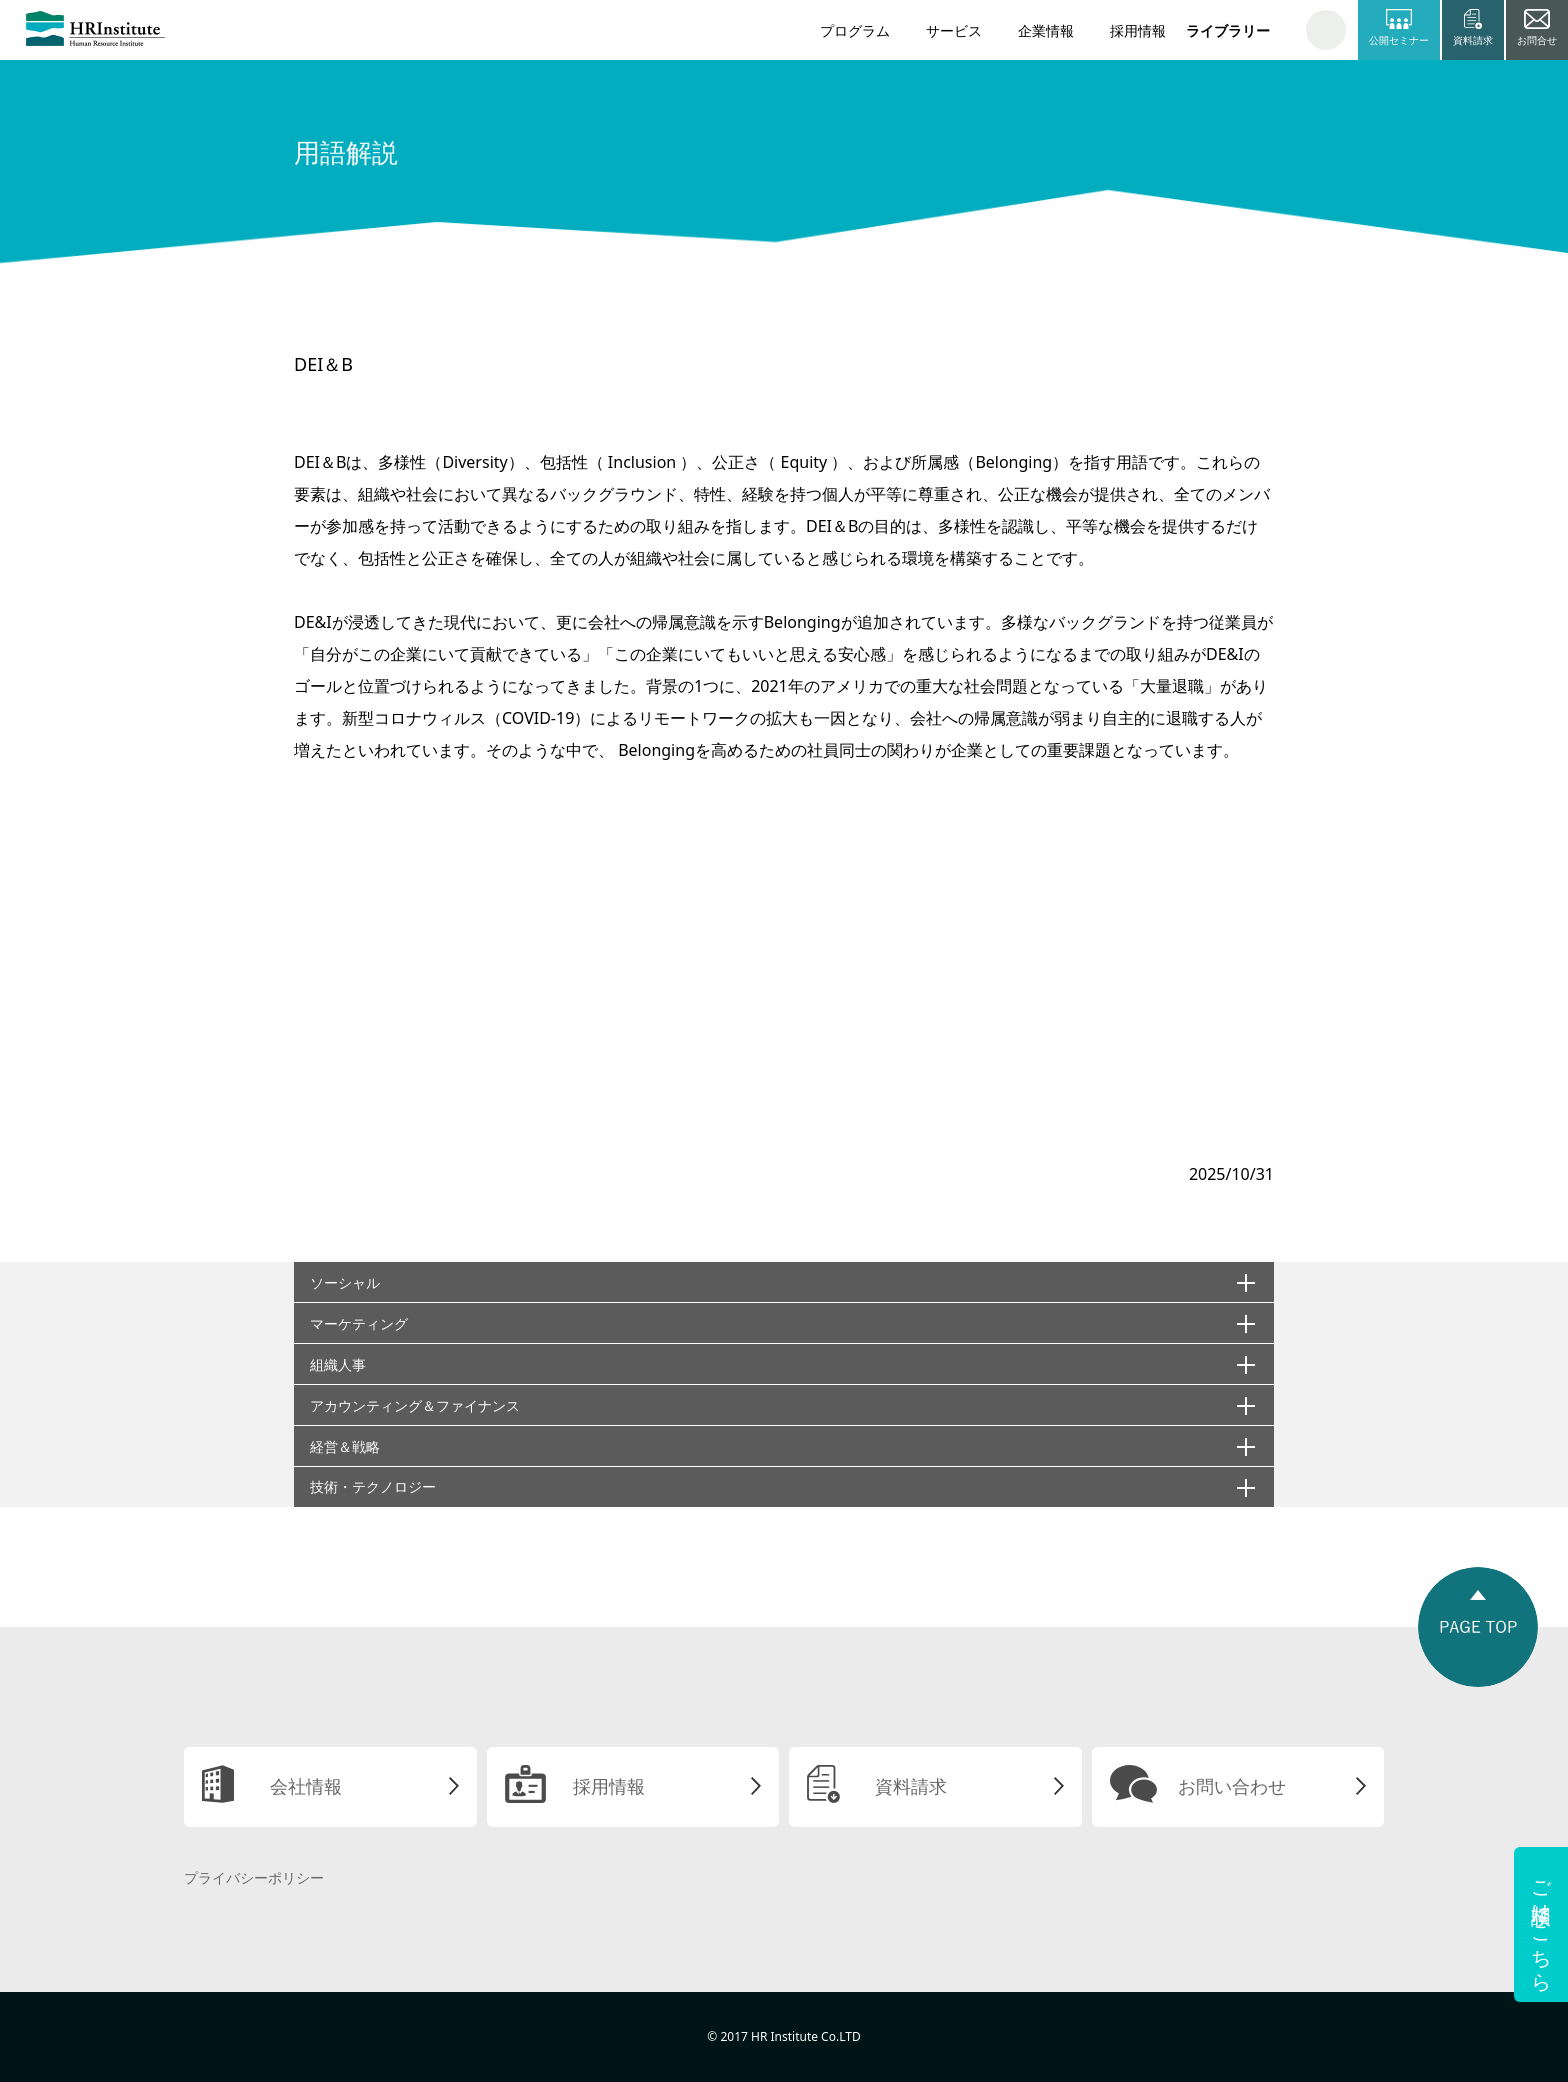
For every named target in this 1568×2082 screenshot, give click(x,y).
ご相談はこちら (1541, 1924)
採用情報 (1138, 30)
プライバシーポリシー (254, 1877)
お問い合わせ (1232, 1786)
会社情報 (306, 1786)
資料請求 (911, 1786)
